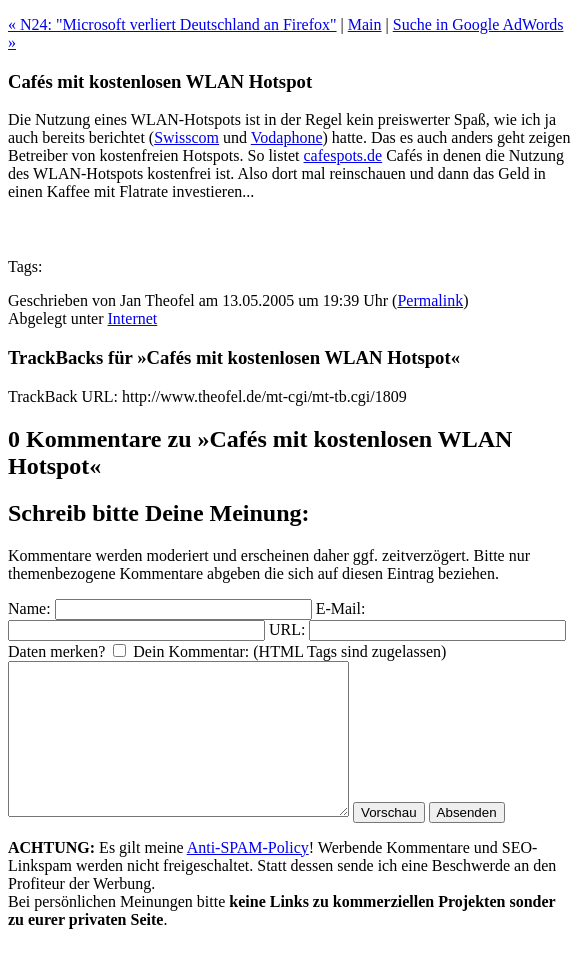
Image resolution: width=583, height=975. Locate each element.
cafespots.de (343, 155)
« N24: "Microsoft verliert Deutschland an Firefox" (172, 24)
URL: (287, 629)
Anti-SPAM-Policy (248, 877)
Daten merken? (56, 651)
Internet (133, 318)
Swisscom (186, 137)
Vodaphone (287, 137)
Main (365, 24)
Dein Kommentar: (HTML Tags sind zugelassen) (289, 651)
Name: (29, 608)
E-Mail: (341, 608)
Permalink (430, 300)
